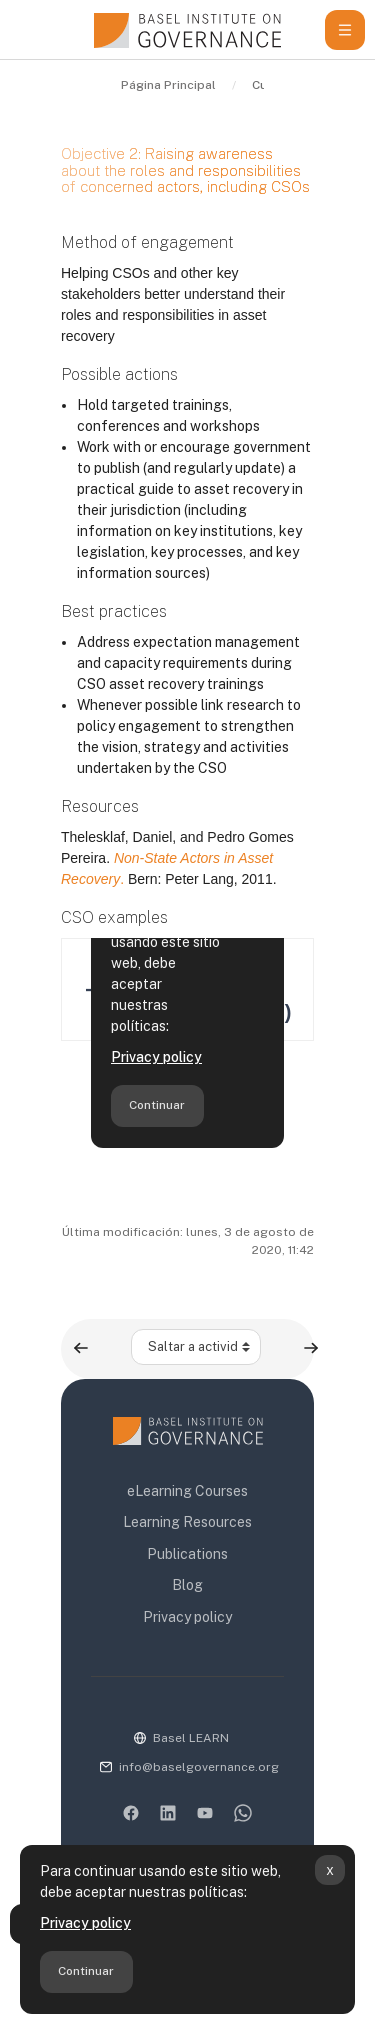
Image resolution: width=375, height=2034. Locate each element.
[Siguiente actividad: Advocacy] (311, 1348)
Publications (187, 1554)
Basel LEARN (191, 1738)
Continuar (86, 1971)
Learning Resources (187, 1522)
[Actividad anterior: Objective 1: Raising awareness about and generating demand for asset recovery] (81, 1348)
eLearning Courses (187, 1491)
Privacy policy (85, 1923)
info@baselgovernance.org (199, 1767)
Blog (187, 1585)
